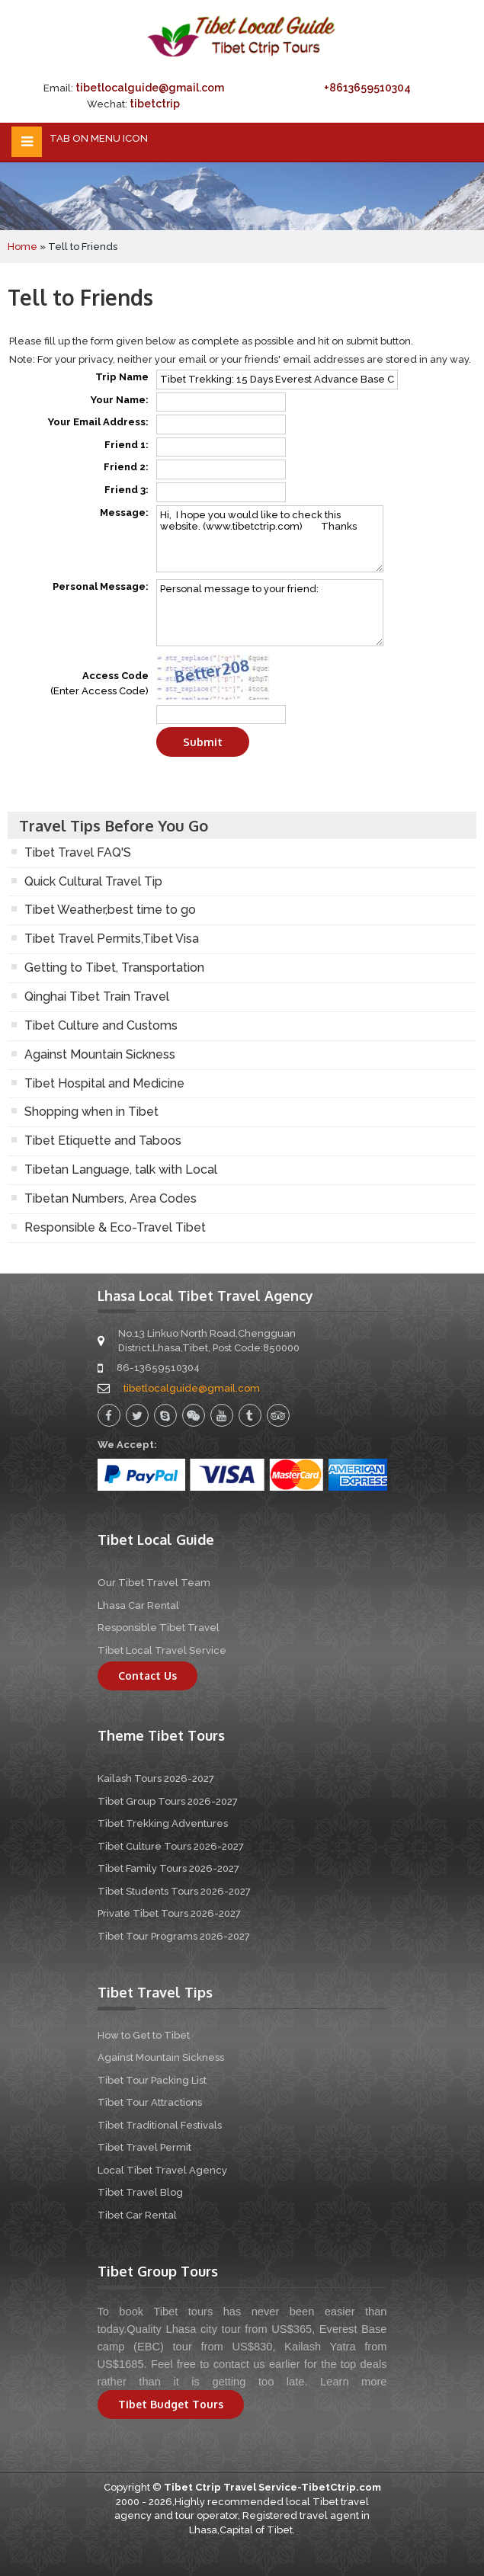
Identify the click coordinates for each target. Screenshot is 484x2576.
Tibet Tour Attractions (150, 2102)
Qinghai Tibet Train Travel (96, 996)
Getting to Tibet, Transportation (114, 967)
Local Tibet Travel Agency (162, 2170)
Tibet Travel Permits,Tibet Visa (111, 938)
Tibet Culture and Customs (101, 1025)
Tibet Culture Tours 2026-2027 (171, 1846)
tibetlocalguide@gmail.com (149, 88)
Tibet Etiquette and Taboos (102, 1140)
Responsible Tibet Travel (159, 1627)
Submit (203, 741)
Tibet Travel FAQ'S (77, 852)
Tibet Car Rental (137, 2215)
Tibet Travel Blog (140, 2192)
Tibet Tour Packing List (152, 2080)
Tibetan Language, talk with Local (120, 1169)
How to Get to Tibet (144, 2035)
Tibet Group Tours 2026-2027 (168, 1801)
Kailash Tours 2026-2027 (156, 1778)
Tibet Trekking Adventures (163, 1823)
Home (22, 246)
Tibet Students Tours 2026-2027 (174, 1891)
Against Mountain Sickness (99, 1054)
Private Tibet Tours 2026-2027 (169, 1913)
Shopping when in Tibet (91, 1111)
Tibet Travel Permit (144, 2147)
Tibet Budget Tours (170, 2404)
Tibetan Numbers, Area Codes (110, 1198)
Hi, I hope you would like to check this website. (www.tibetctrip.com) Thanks (269, 538)
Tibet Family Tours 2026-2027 (168, 1868)
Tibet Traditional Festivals (160, 2125)
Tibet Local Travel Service (162, 1650)
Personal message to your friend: (269, 612)
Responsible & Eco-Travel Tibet (115, 1227)
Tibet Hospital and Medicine (104, 1083)
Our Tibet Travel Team (154, 1582)
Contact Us (147, 1675)
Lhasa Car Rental (138, 1605)
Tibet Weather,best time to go (110, 909)
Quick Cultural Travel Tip (93, 881)
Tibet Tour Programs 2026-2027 (174, 1936)
